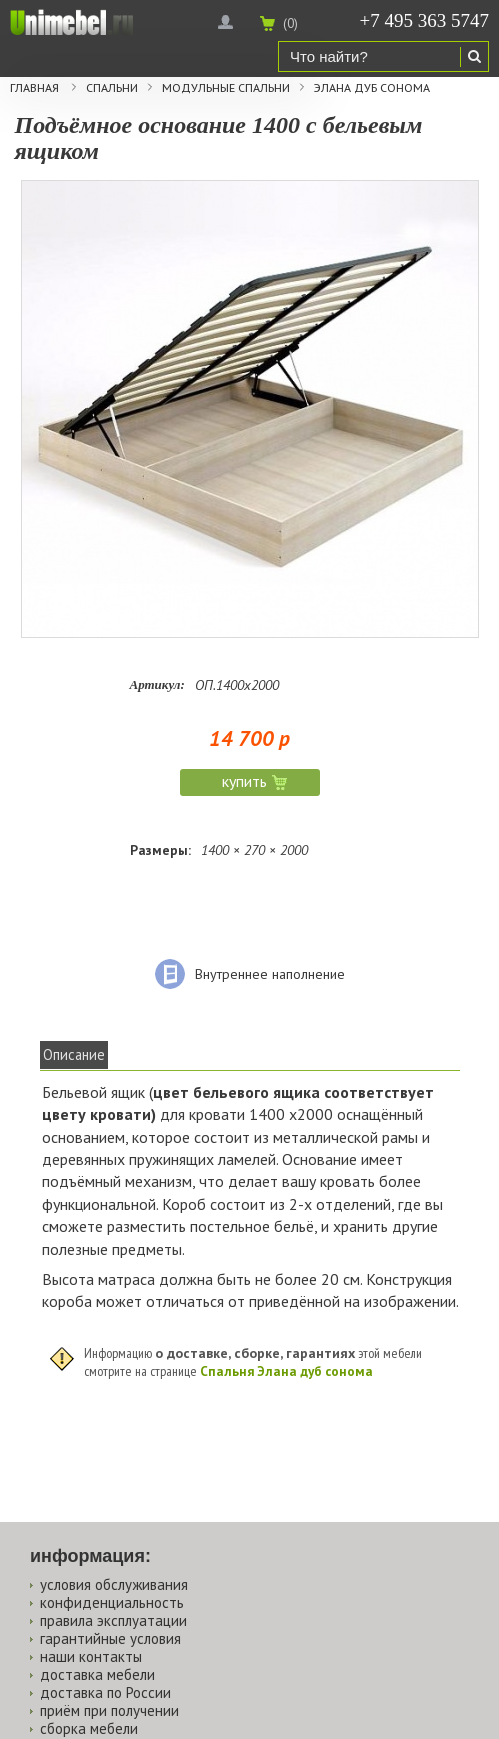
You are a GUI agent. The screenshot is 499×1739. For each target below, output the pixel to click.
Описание (74, 1054)
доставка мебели (97, 1674)
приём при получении (109, 1710)
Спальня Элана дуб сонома (286, 1371)
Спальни (112, 88)
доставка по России (105, 1692)
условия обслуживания (114, 1584)
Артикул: (157, 684)
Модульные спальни (226, 88)
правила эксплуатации (113, 1620)
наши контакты (91, 1656)
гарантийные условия (110, 1638)
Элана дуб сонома (372, 88)
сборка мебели (89, 1728)
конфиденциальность (112, 1602)
